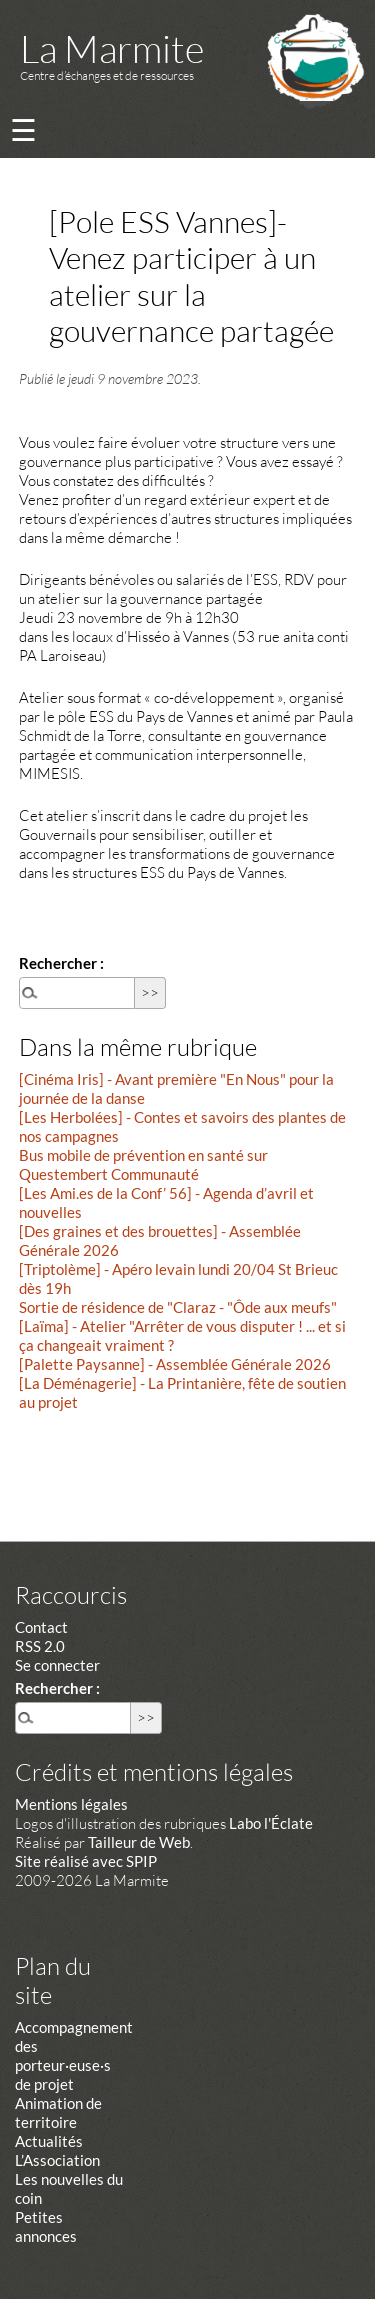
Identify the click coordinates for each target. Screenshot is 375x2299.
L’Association (57, 2160)
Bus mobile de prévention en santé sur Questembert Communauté (143, 1164)
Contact (41, 1627)
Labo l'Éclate (271, 1823)
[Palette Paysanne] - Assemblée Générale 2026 (175, 1364)
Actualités (49, 2141)
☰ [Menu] (23, 129)
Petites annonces (46, 2226)
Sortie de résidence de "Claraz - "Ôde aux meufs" (178, 1307)
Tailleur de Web (139, 1842)
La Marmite (112, 48)
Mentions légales (71, 1804)
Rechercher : (61, 963)
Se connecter (57, 1665)
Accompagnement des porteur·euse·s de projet (74, 2055)
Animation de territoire (58, 2112)
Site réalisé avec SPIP (86, 1861)
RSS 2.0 (40, 1646)
